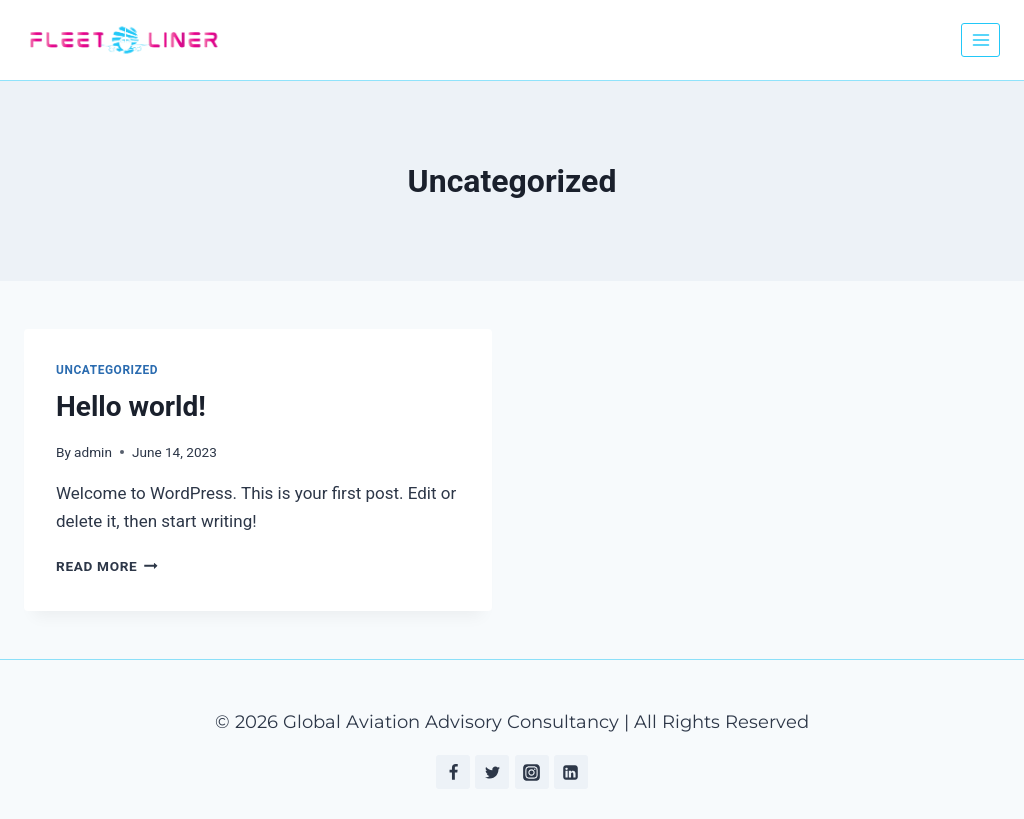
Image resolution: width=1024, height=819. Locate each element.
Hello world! (131, 406)
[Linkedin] (571, 772)
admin (93, 452)
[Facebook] (453, 772)
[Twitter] (492, 772)
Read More (107, 566)
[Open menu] (980, 39)
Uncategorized (107, 370)
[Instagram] (532, 772)
